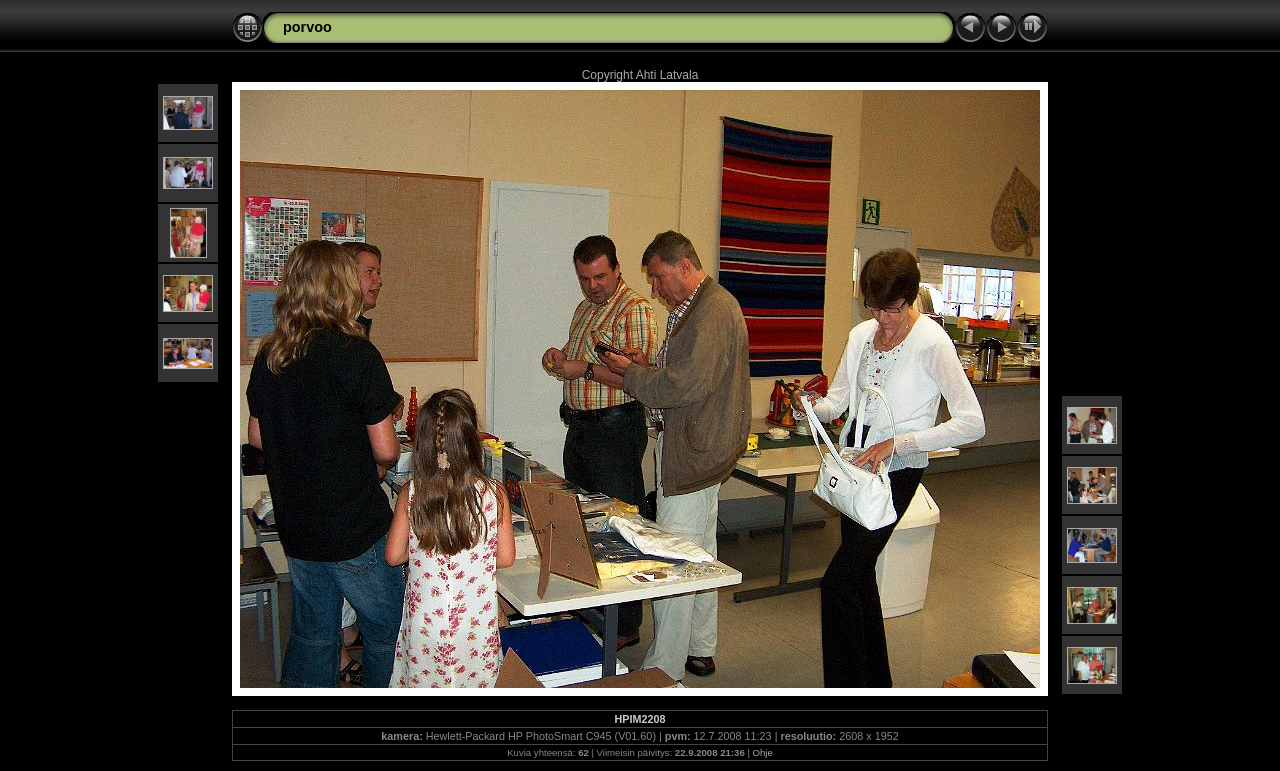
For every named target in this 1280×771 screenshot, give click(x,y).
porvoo (307, 27)
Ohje (763, 752)
